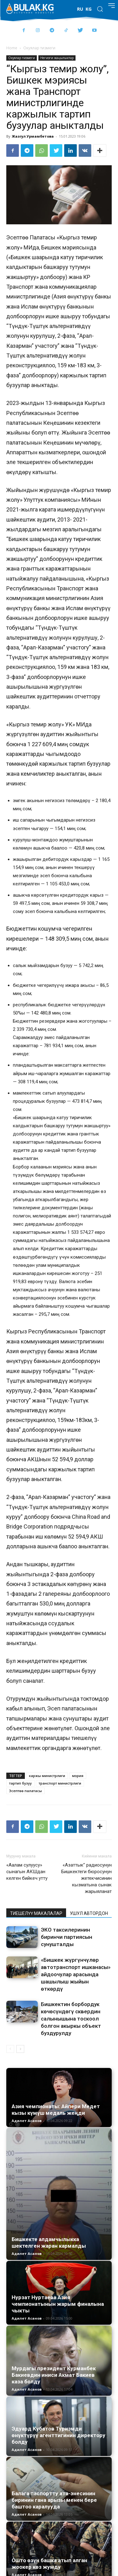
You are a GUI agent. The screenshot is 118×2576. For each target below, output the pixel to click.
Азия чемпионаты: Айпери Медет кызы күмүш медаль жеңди (56, 2109)
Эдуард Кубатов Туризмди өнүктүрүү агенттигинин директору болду (58, 2435)
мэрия (77, 1775)
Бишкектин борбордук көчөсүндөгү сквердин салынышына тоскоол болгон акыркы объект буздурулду (71, 2018)
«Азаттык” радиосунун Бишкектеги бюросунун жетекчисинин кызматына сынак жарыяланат (86, 1878)
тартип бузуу (20, 1783)
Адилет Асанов (27, 2120)
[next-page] (20, 2049)
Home (11, 48)
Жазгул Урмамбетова (33, 136)
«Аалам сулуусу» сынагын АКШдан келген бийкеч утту (27, 1871)
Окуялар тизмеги (39, 48)
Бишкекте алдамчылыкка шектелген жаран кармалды (49, 2242)
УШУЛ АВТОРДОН (89, 1913)
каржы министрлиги (47, 1775)
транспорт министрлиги (60, 1783)
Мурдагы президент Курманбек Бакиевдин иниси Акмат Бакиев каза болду (54, 2375)
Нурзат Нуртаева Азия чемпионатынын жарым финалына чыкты (58, 2304)
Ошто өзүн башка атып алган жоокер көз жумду (49, 2563)
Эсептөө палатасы (25, 1790)
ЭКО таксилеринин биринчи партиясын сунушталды (66, 1937)
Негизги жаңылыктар (57, 58)
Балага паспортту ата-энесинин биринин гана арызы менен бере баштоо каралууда (54, 2500)
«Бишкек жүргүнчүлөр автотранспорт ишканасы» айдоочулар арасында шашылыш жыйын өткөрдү (75, 1974)
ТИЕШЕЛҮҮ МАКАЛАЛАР (36, 1913)
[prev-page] (10, 2049)
